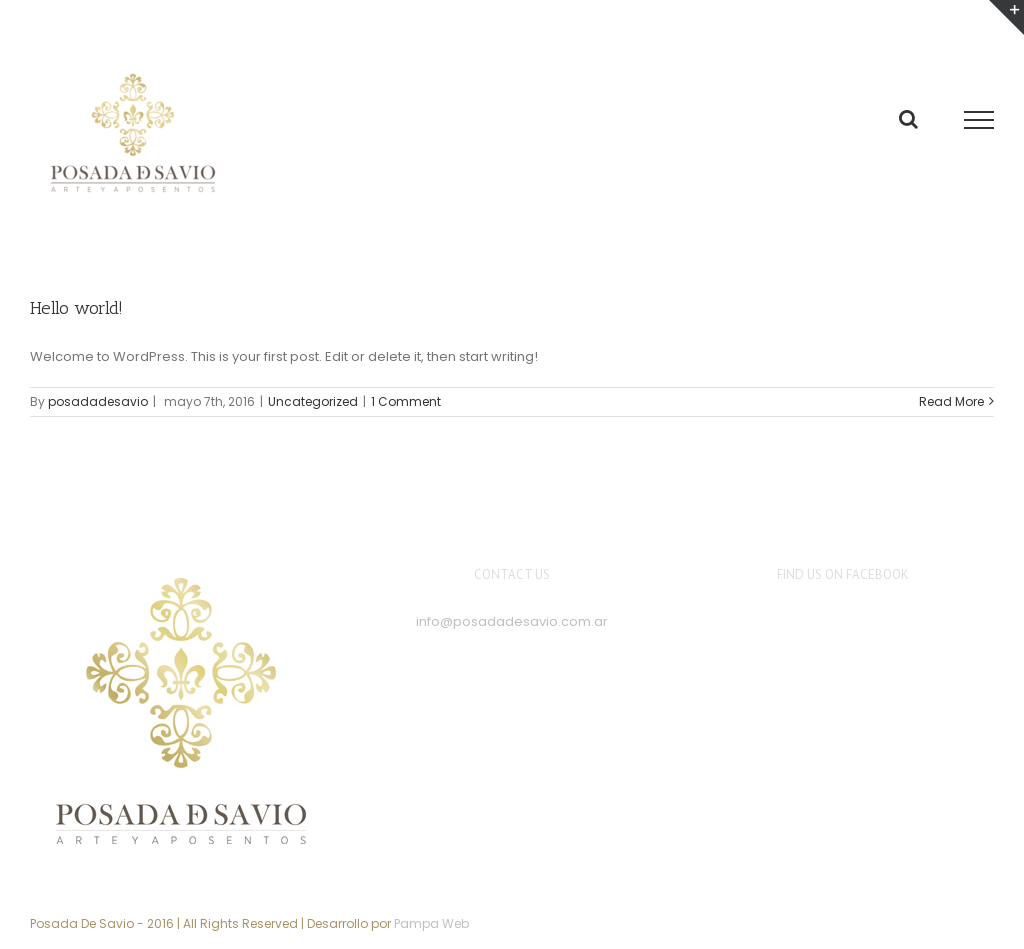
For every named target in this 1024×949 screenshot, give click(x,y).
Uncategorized (313, 401)
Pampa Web (431, 923)
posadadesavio (98, 401)
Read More (951, 401)
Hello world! (76, 308)
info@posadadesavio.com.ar (512, 621)
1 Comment (406, 401)
